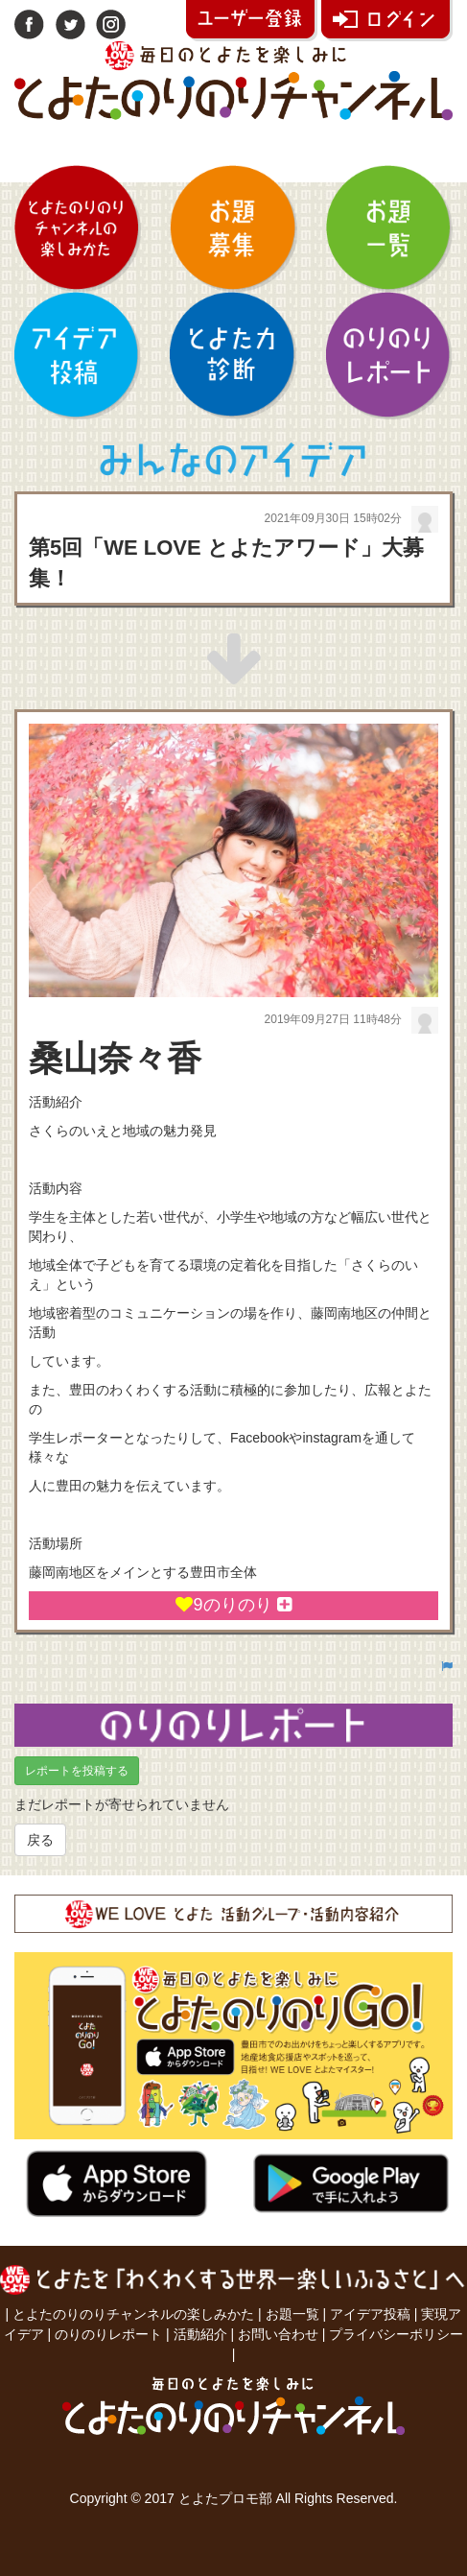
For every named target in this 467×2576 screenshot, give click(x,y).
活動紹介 (200, 2334)
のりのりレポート (108, 2334)
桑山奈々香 (115, 1058)
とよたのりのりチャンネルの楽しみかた (133, 2314)
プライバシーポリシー (396, 2334)
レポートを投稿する (76, 1770)
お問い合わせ (278, 2334)
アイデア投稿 (370, 2314)
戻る (40, 1840)
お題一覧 (292, 2314)
